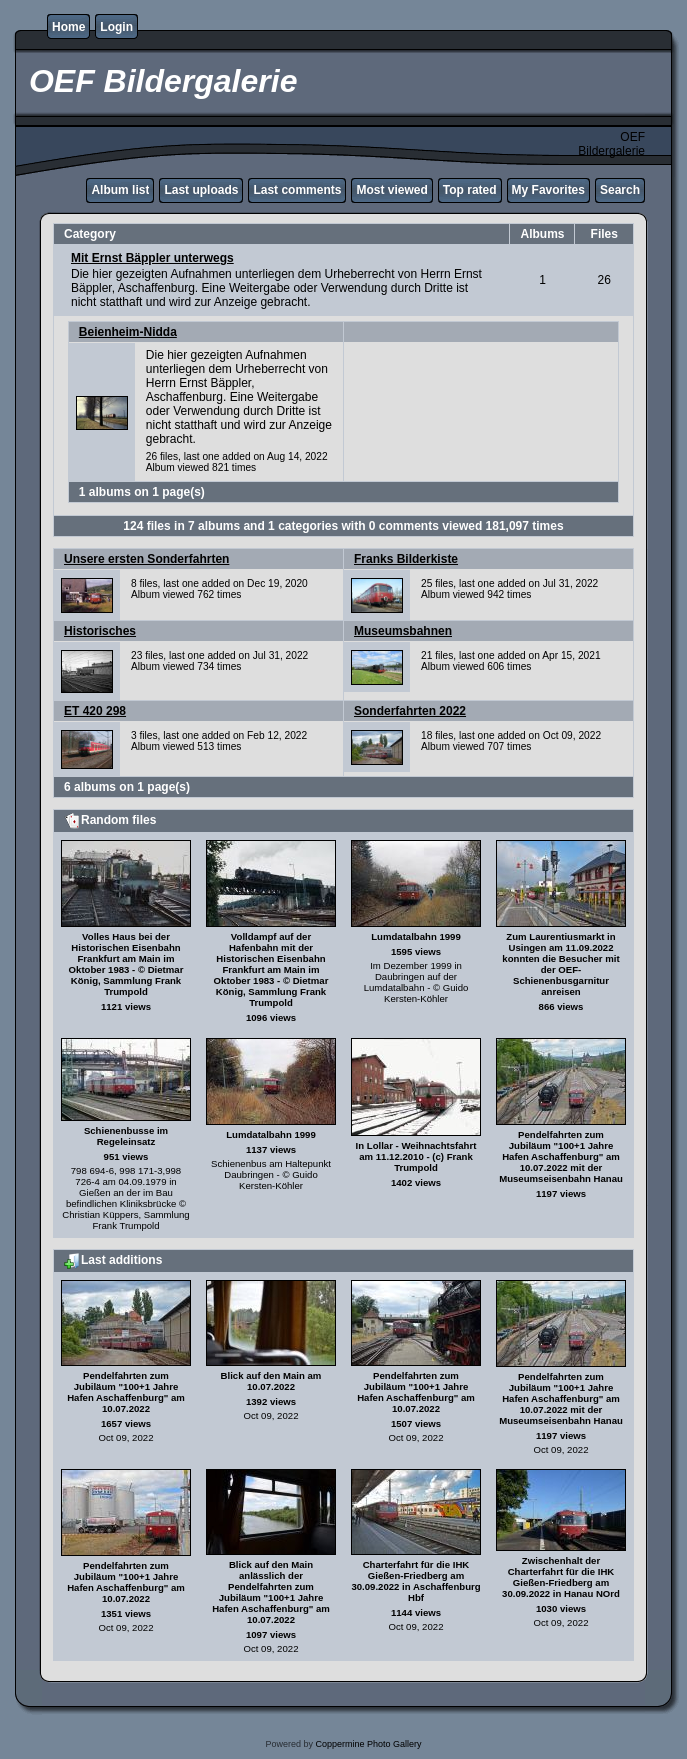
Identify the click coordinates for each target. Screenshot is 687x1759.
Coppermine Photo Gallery (368, 1744)
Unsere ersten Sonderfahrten (146, 559)
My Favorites (548, 190)
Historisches (100, 631)
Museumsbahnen (403, 631)
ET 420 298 (95, 711)
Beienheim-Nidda (128, 332)
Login (116, 27)
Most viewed (391, 190)
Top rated (470, 190)
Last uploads (201, 190)
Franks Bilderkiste (406, 559)
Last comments (297, 190)
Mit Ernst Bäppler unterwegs (152, 258)
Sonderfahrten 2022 (410, 711)
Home (68, 27)
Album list (120, 190)
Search (620, 190)
